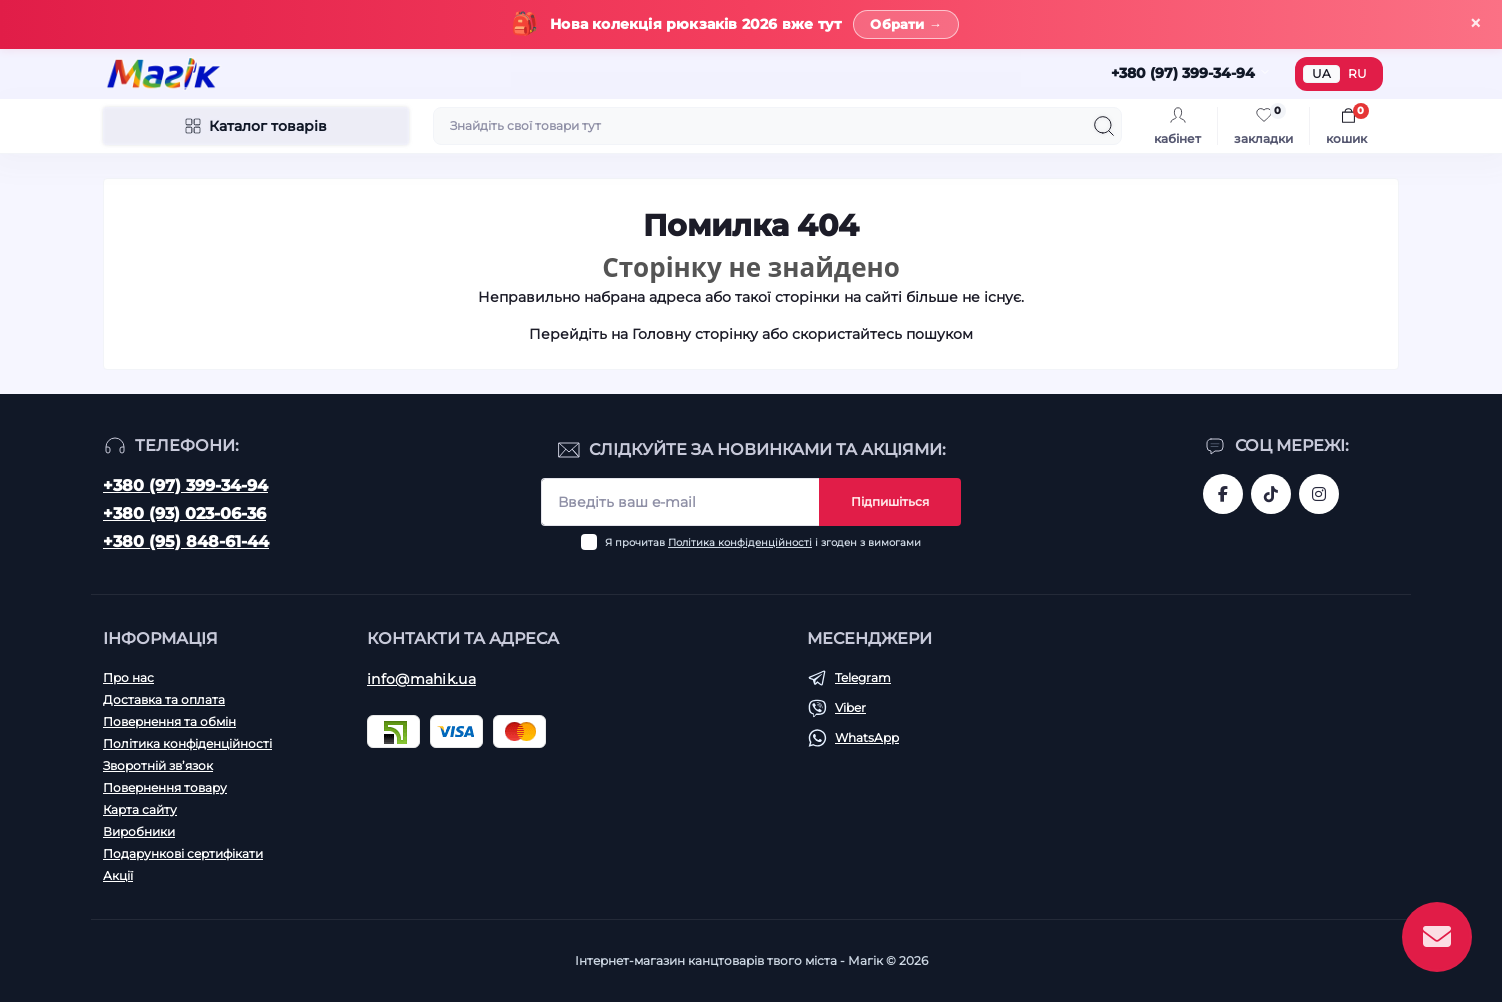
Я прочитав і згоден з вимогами (763, 542)
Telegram (863, 677)
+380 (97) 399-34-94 (185, 485)
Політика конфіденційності (740, 542)
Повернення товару (165, 787)
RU (1357, 73)
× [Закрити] (1475, 23)
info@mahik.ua (421, 679)
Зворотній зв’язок (158, 765)
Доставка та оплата (164, 699)
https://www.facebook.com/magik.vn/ (1223, 494)
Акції (118, 875)
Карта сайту (140, 809)
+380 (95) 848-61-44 (186, 541)
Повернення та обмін (169, 721)
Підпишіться (890, 501)
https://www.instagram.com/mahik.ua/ (1319, 494)
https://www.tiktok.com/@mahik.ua (1271, 494)
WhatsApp (867, 737)
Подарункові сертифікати (183, 853)
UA (1321, 73)
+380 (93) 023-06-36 (184, 513)
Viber (850, 707)
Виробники (139, 831)
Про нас (128, 677)
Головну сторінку (695, 334)
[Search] (1104, 126)
